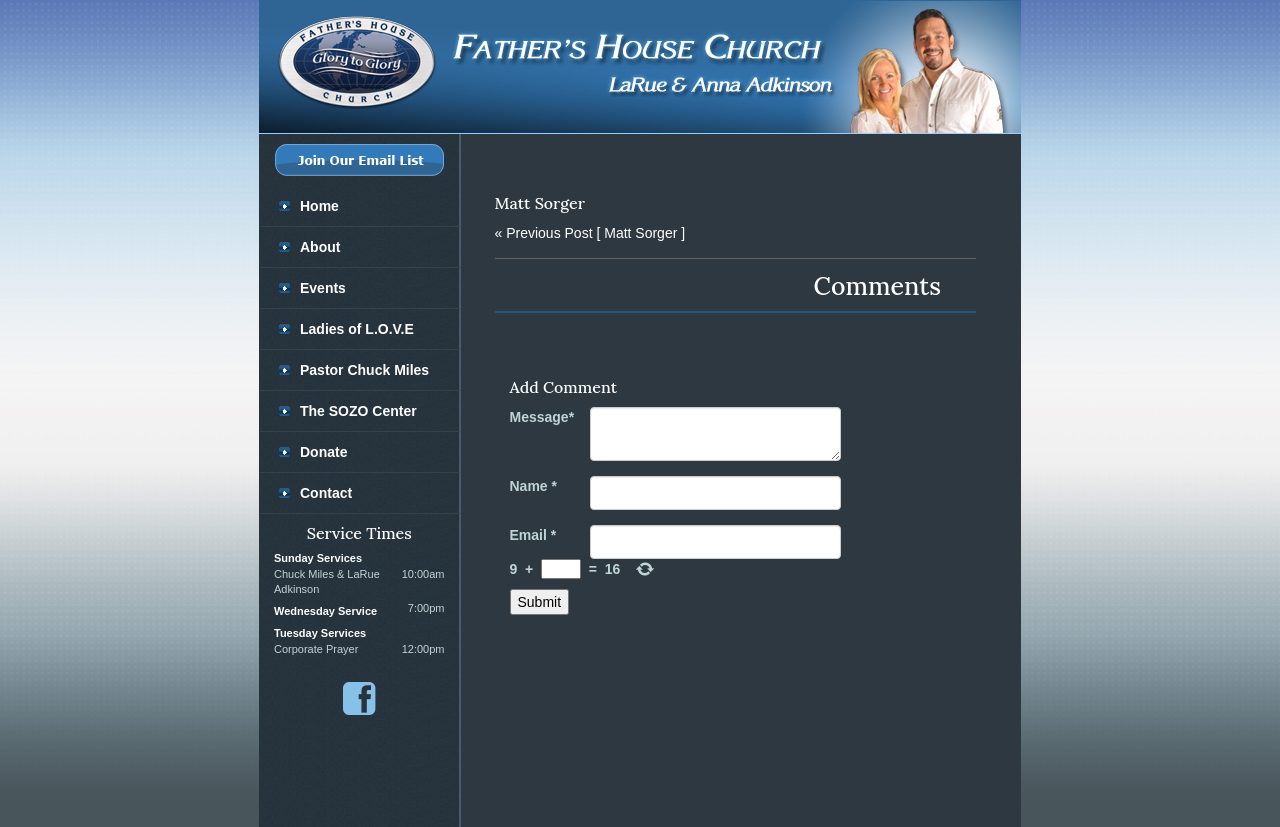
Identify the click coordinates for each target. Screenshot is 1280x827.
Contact (326, 493)
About (320, 247)
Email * (533, 535)
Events (323, 288)
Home (319, 206)
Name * (533, 486)
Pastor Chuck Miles (364, 370)
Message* (542, 417)
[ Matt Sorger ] (590, 233)
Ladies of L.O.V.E (357, 329)
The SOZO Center (358, 411)
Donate (323, 452)
